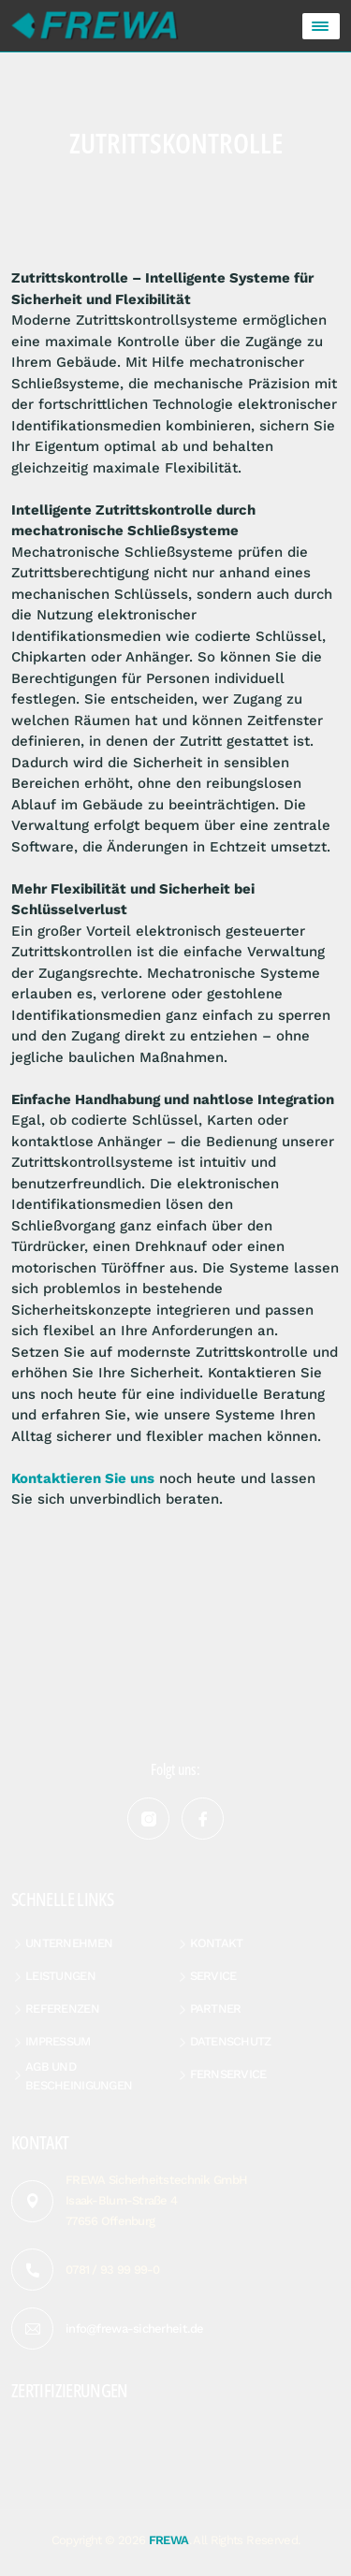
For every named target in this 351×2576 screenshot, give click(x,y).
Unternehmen (68, 1943)
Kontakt (216, 1943)
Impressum (58, 2041)
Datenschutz (230, 2041)
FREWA (169, 2540)
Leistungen (60, 1976)
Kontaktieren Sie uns (82, 1478)
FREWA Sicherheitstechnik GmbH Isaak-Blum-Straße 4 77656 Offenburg (156, 2200)
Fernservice (228, 2074)
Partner (215, 2008)
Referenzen (62, 2008)
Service (213, 1976)
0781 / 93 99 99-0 (113, 2270)
